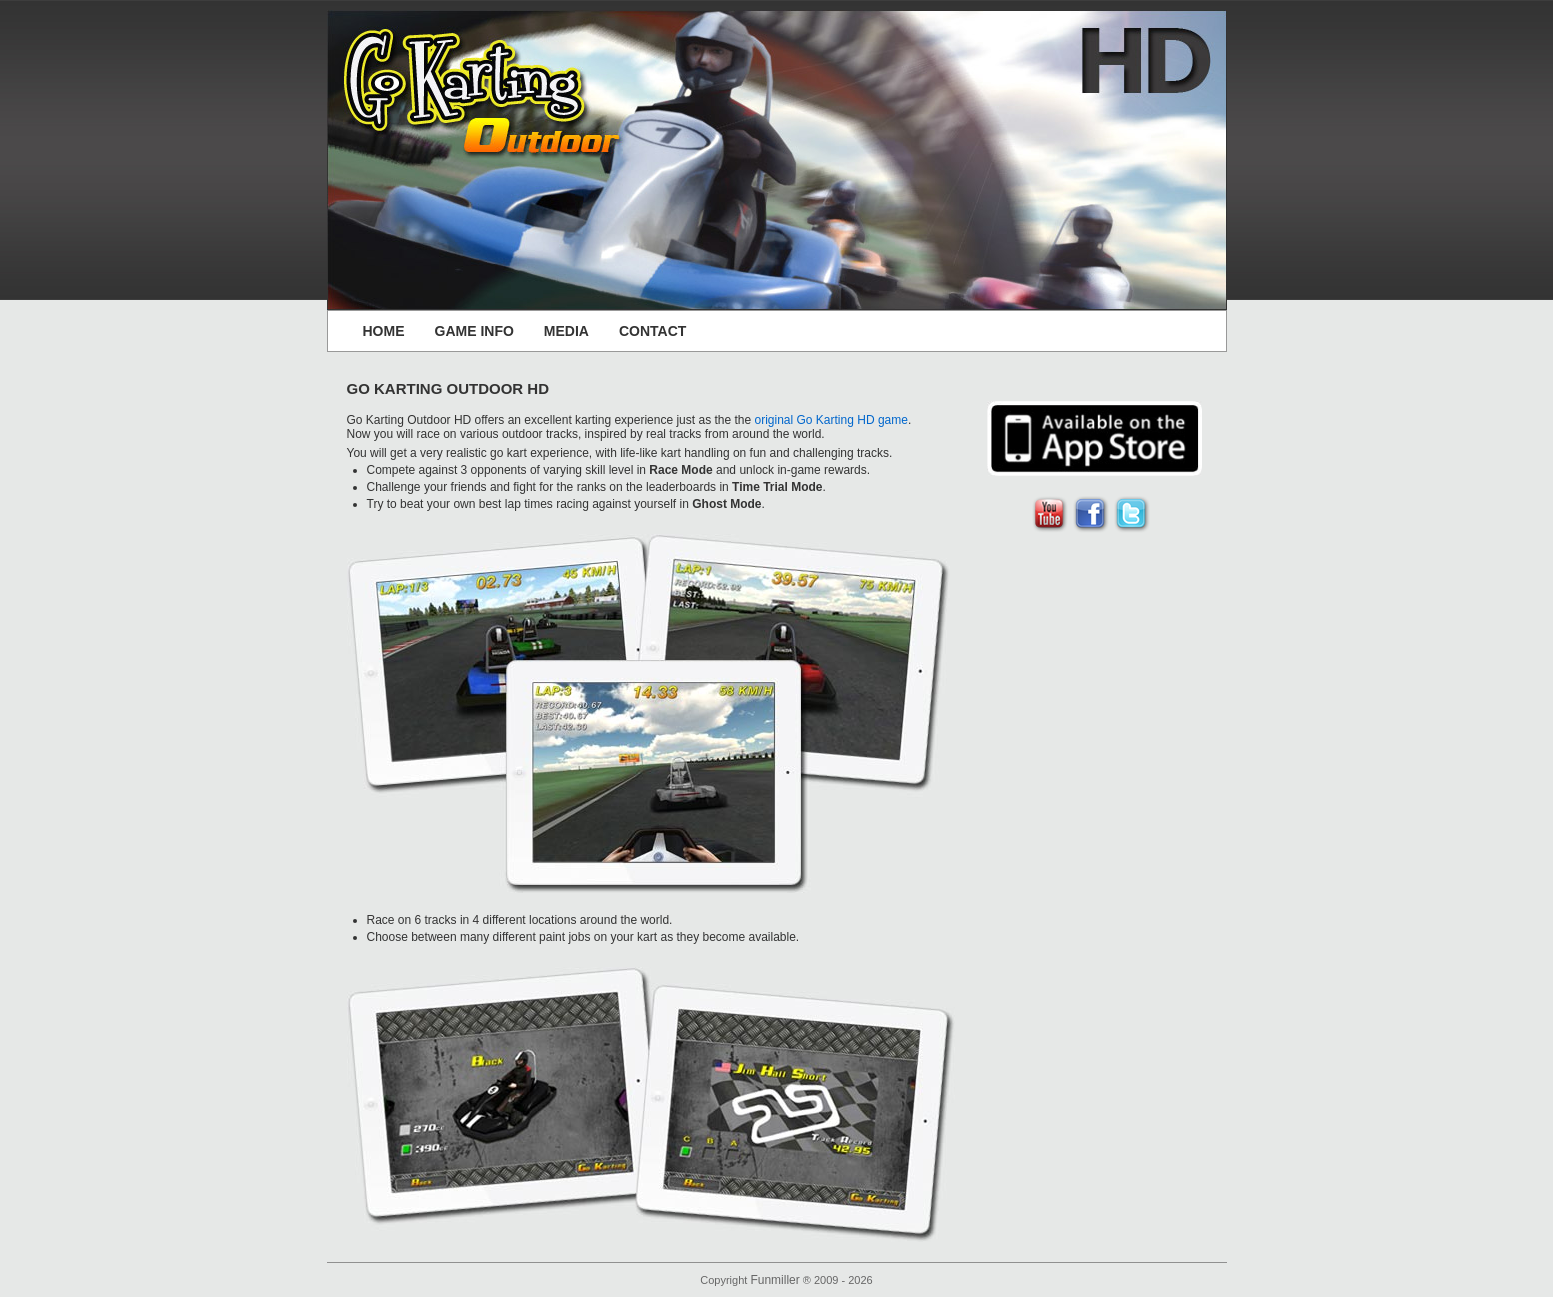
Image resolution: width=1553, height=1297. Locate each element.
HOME (384, 331)
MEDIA (566, 331)
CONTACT (652, 331)
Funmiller (774, 1280)
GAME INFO (474, 331)
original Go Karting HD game (831, 420)
